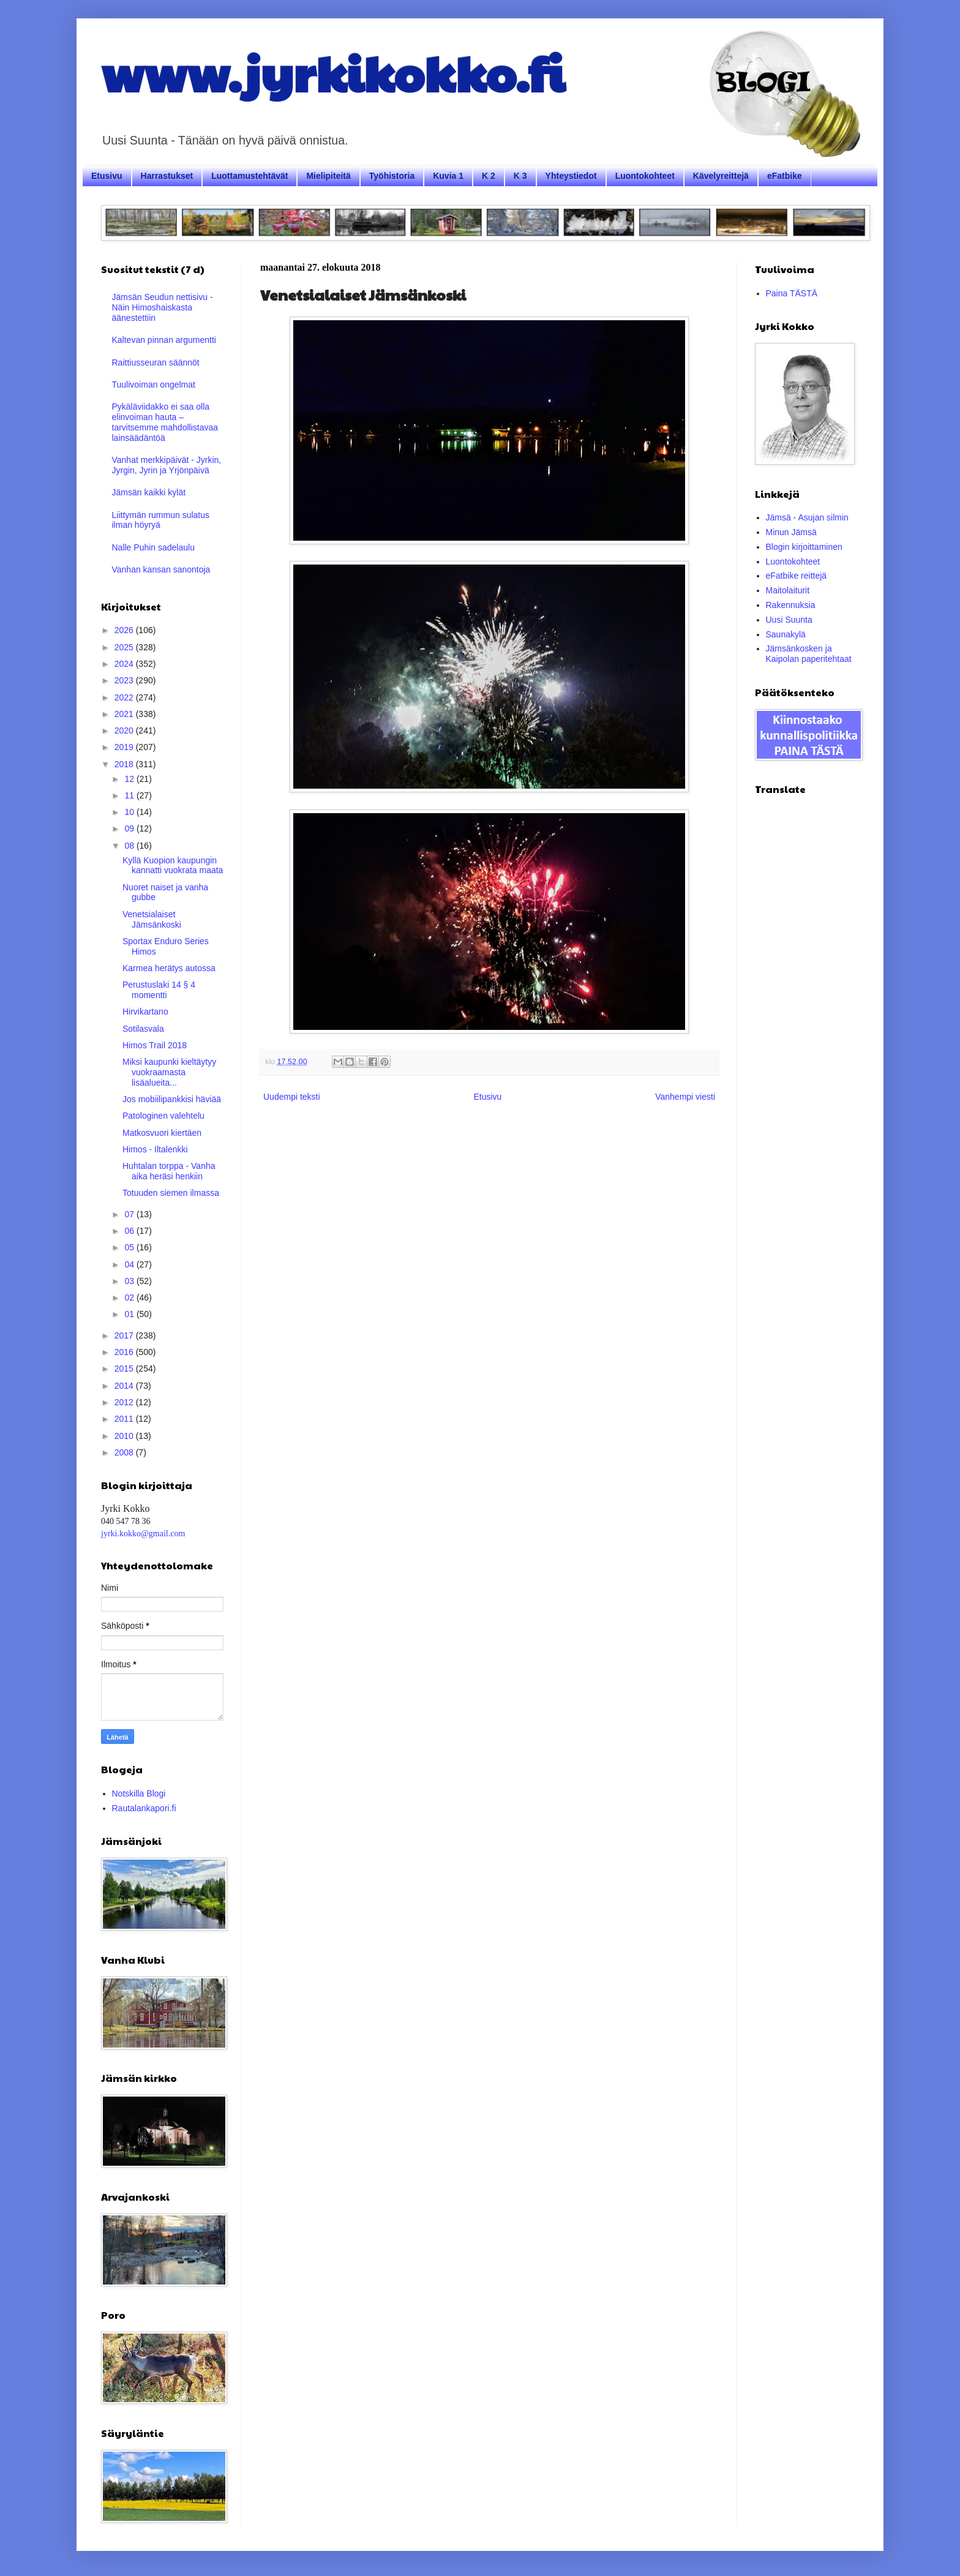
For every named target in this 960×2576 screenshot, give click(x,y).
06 (130, 1231)
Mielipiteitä (328, 176)
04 (130, 1264)
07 (130, 1214)
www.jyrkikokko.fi (332, 72)
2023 (125, 680)
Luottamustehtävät (249, 176)
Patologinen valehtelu (163, 1116)
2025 (125, 647)
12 (130, 779)
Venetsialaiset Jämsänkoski (151, 919)
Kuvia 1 (448, 176)
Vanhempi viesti (685, 1097)
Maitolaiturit (788, 590)
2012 (125, 1402)
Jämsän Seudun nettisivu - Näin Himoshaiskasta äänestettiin (162, 307)
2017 (125, 1335)
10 (130, 812)
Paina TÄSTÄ (792, 293)
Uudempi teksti (291, 1097)
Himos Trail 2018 (154, 1045)
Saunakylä (786, 634)
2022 (125, 697)
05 (130, 1247)
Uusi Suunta (789, 620)
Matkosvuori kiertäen (161, 1133)
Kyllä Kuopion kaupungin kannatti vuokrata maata (172, 865)
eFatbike (784, 176)
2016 (125, 1352)
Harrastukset (167, 176)
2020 (125, 730)
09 (130, 828)
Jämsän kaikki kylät (149, 492)
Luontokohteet (645, 176)
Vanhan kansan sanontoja (161, 569)
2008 (125, 1452)
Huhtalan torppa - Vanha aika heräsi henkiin (169, 1171)
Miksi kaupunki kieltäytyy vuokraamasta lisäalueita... (169, 1072)
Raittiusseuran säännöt (156, 362)
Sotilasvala (143, 1029)
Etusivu (106, 176)
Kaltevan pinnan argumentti (164, 340)
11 (130, 795)
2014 (125, 1386)
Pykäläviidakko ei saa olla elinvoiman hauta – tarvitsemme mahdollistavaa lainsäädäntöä (165, 422)
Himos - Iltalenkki (155, 1149)
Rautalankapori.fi (144, 1808)
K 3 (520, 176)
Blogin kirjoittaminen (804, 547)
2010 (125, 1436)
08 (130, 846)
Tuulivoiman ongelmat (153, 384)
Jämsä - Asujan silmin (807, 517)
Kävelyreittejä (721, 176)
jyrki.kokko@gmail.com (143, 1533)
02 (130, 1297)
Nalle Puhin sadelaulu (153, 547)
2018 (125, 764)
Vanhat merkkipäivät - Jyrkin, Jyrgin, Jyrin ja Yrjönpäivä (167, 465)
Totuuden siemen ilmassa (170, 1193)
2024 (125, 664)
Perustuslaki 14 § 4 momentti (158, 990)
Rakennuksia (791, 605)
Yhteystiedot (571, 176)
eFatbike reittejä (796, 575)
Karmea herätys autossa (169, 968)
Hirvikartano (145, 1011)
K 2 (488, 176)
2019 (125, 747)
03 (130, 1281)
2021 (125, 714)
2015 (125, 1368)
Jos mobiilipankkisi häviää (171, 1099)
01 (130, 1314)
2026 (125, 630)
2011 (125, 1419)
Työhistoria (391, 176)
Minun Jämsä (791, 532)
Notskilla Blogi (139, 1793)
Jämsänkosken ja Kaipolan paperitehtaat (809, 654)
